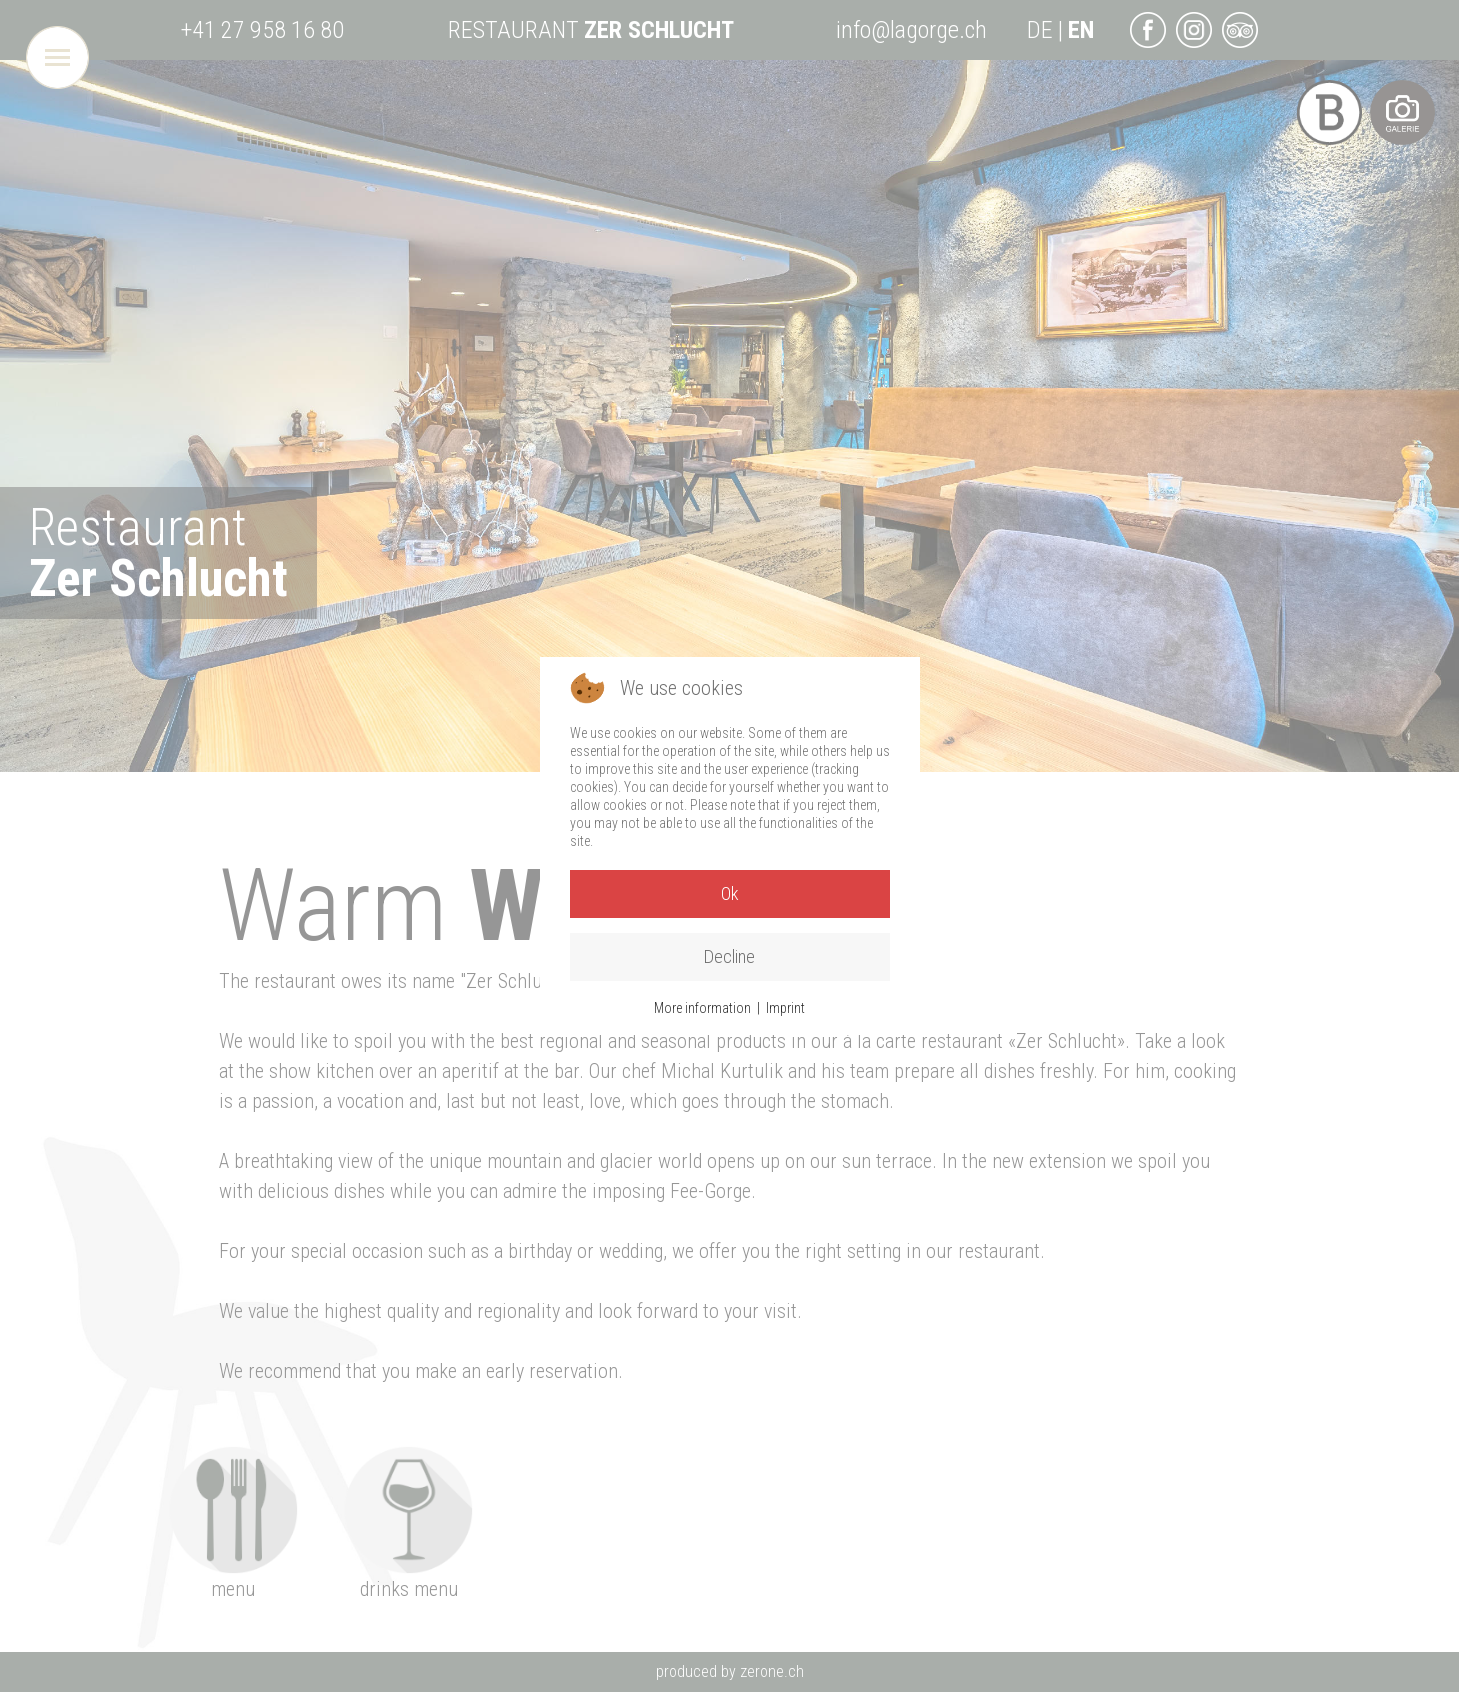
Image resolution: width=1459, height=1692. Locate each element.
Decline (729, 956)
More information (702, 1008)
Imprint (785, 1008)
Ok (730, 893)
